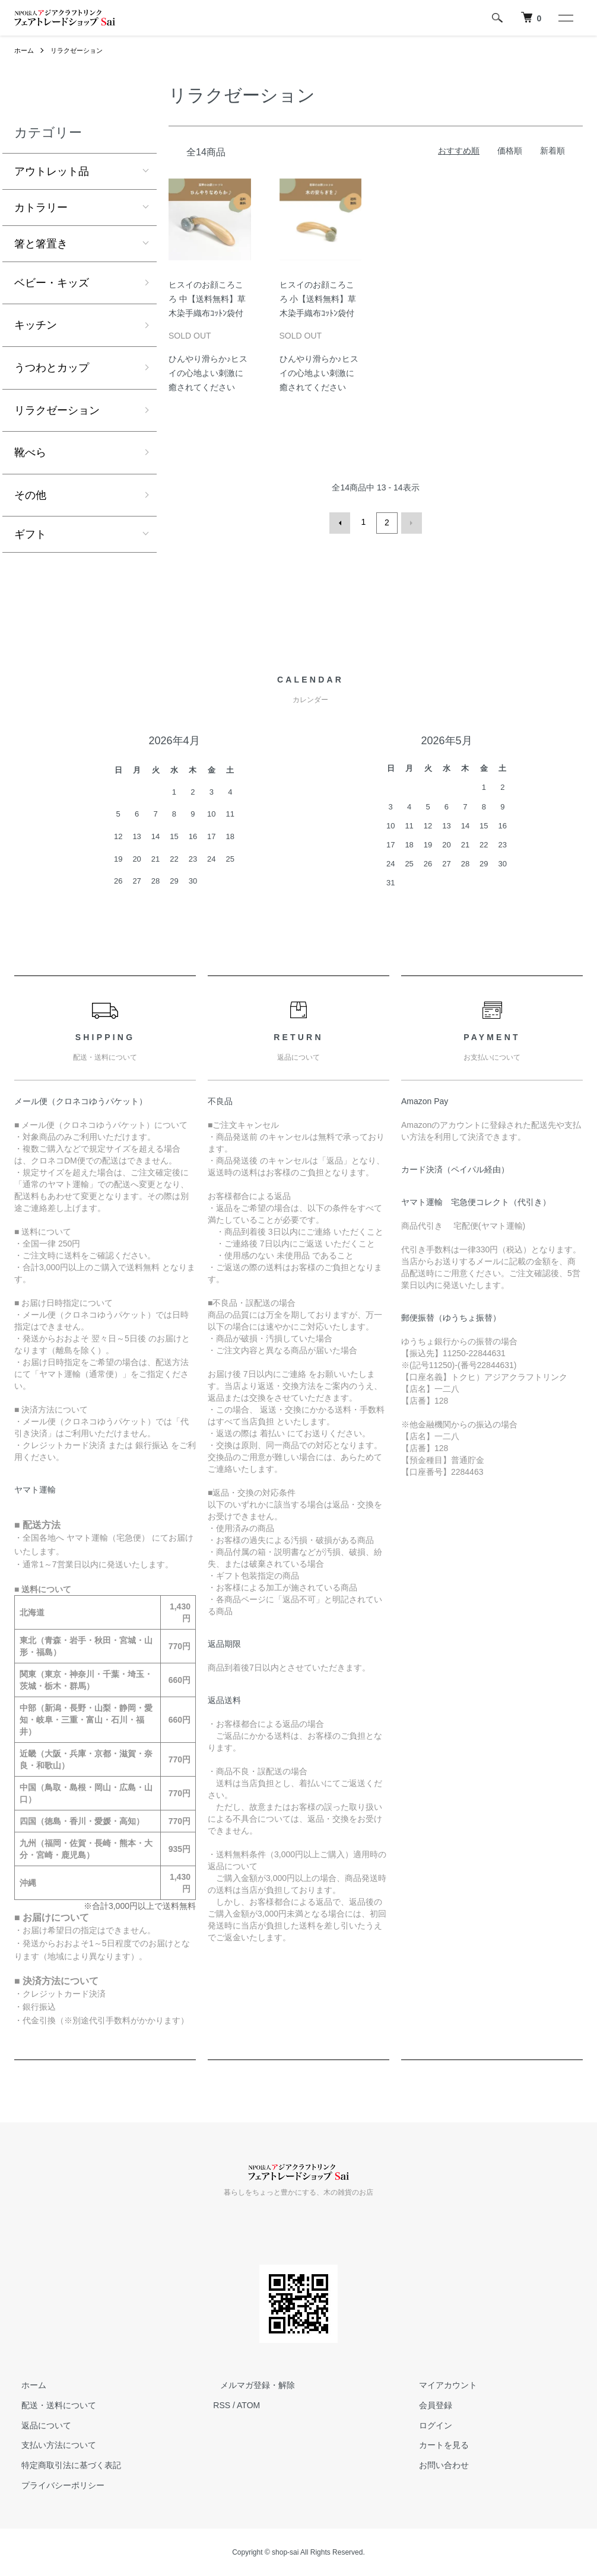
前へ (341, 521)
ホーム (25, 50)
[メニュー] (565, 18)
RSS (221, 2405)
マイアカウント (441, 2385)
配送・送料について (51, 2405)
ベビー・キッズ (51, 283)
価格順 (509, 150)
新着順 (552, 150)
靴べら (30, 452)
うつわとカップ (51, 368)
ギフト (30, 534)
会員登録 (429, 2405)
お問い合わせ (437, 2465)
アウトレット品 (51, 171)
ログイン (429, 2425)
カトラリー (41, 207)
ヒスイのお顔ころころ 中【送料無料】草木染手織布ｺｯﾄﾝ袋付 (207, 299)
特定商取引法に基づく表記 (64, 2465)
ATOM (248, 2405)
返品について (39, 2425)
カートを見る (437, 2445)
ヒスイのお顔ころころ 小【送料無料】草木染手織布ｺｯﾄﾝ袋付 (318, 299)
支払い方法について (51, 2445)
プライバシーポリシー (55, 2485)
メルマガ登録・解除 (250, 2385)
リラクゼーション (80, 50)
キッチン (35, 325)
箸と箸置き (41, 244)
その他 (30, 495)
